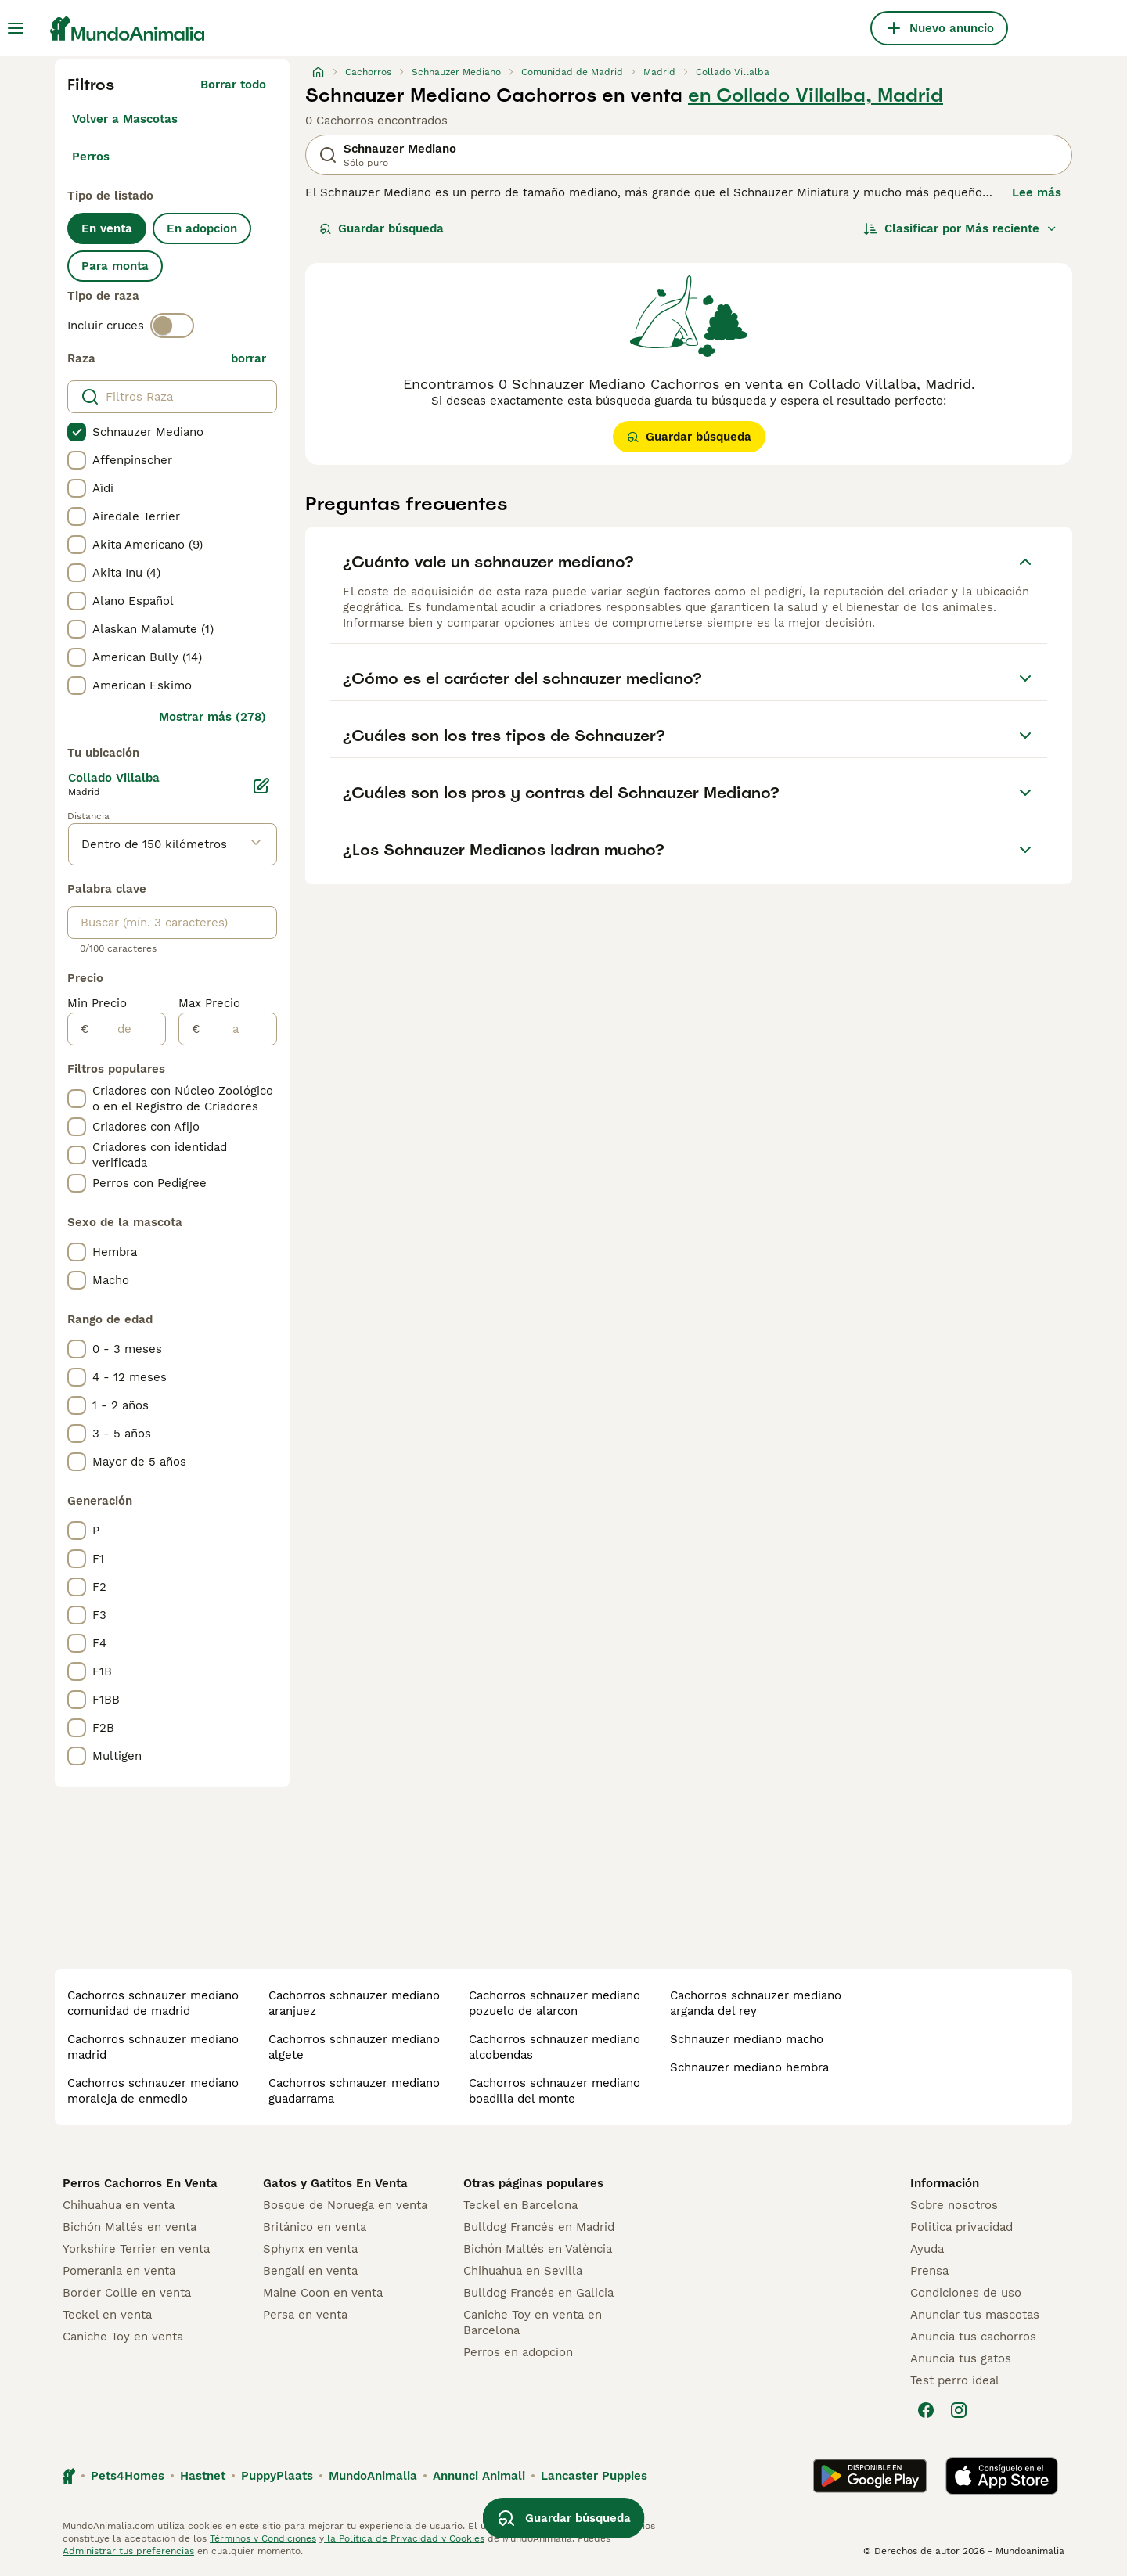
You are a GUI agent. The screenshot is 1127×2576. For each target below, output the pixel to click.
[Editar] (261, 785)
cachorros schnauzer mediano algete (354, 2047)
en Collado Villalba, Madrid (815, 95)
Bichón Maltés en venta (129, 2227)
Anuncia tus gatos (960, 2358)
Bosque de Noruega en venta (345, 2205)
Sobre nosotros (954, 2205)
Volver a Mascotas (125, 119)
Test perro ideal (954, 2380)
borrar (248, 358)
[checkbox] (76, 432)
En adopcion (202, 228)
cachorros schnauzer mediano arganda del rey (755, 2003)
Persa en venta (305, 2315)
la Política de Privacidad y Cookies (404, 2538)
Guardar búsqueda (381, 228)
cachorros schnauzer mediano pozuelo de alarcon (554, 2003)
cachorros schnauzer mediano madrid (153, 2047)
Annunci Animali (479, 2476)
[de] (127, 1029)
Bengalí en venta (310, 2271)
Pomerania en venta (119, 2271)
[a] (238, 1029)
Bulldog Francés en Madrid (538, 2227)
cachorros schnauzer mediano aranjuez (354, 2003)
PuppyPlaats (277, 2476)
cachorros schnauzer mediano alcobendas (554, 2047)
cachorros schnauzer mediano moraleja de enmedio (153, 2091)
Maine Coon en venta (323, 2293)
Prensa (929, 2271)
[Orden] (960, 228)
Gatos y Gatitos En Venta (335, 2183)
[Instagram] (958, 2410)
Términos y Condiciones (263, 2538)
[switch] (172, 325)
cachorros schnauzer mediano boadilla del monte (554, 2091)
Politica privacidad (961, 2227)
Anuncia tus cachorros (973, 2337)
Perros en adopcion (518, 2352)
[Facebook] (926, 2410)
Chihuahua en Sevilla (522, 2271)
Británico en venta (314, 2227)
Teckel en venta (107, 2315)
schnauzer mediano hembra (749, 2067)
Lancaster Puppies (594, 2476)
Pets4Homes (127, 2476)
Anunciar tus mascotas (974, 2315)
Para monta (115, 266)
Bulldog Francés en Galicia (538, 2293)
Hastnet (202, 2476)
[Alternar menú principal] (15, 28)
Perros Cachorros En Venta (140, 2183)
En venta (106, 228)
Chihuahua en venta (119, 2205)
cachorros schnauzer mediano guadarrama (354, 2091)
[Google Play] (870, 2476)
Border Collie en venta (127, 2293)
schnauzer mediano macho (746, 2039)
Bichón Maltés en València (537, 2249)
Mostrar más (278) (212, 717)
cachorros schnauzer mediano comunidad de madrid (153, 2003)
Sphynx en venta (310, 2249)
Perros (91, 156)
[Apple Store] (1001, 2476)
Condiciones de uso (965, 2293)
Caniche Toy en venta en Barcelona (532, 2322)
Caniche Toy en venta (123, 2337)
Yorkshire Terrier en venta (136, 2249)
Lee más (1036, 192)
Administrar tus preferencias (128, 2550)
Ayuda (927, 2249)
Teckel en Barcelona (520, 2205)
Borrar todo (233, 84)
